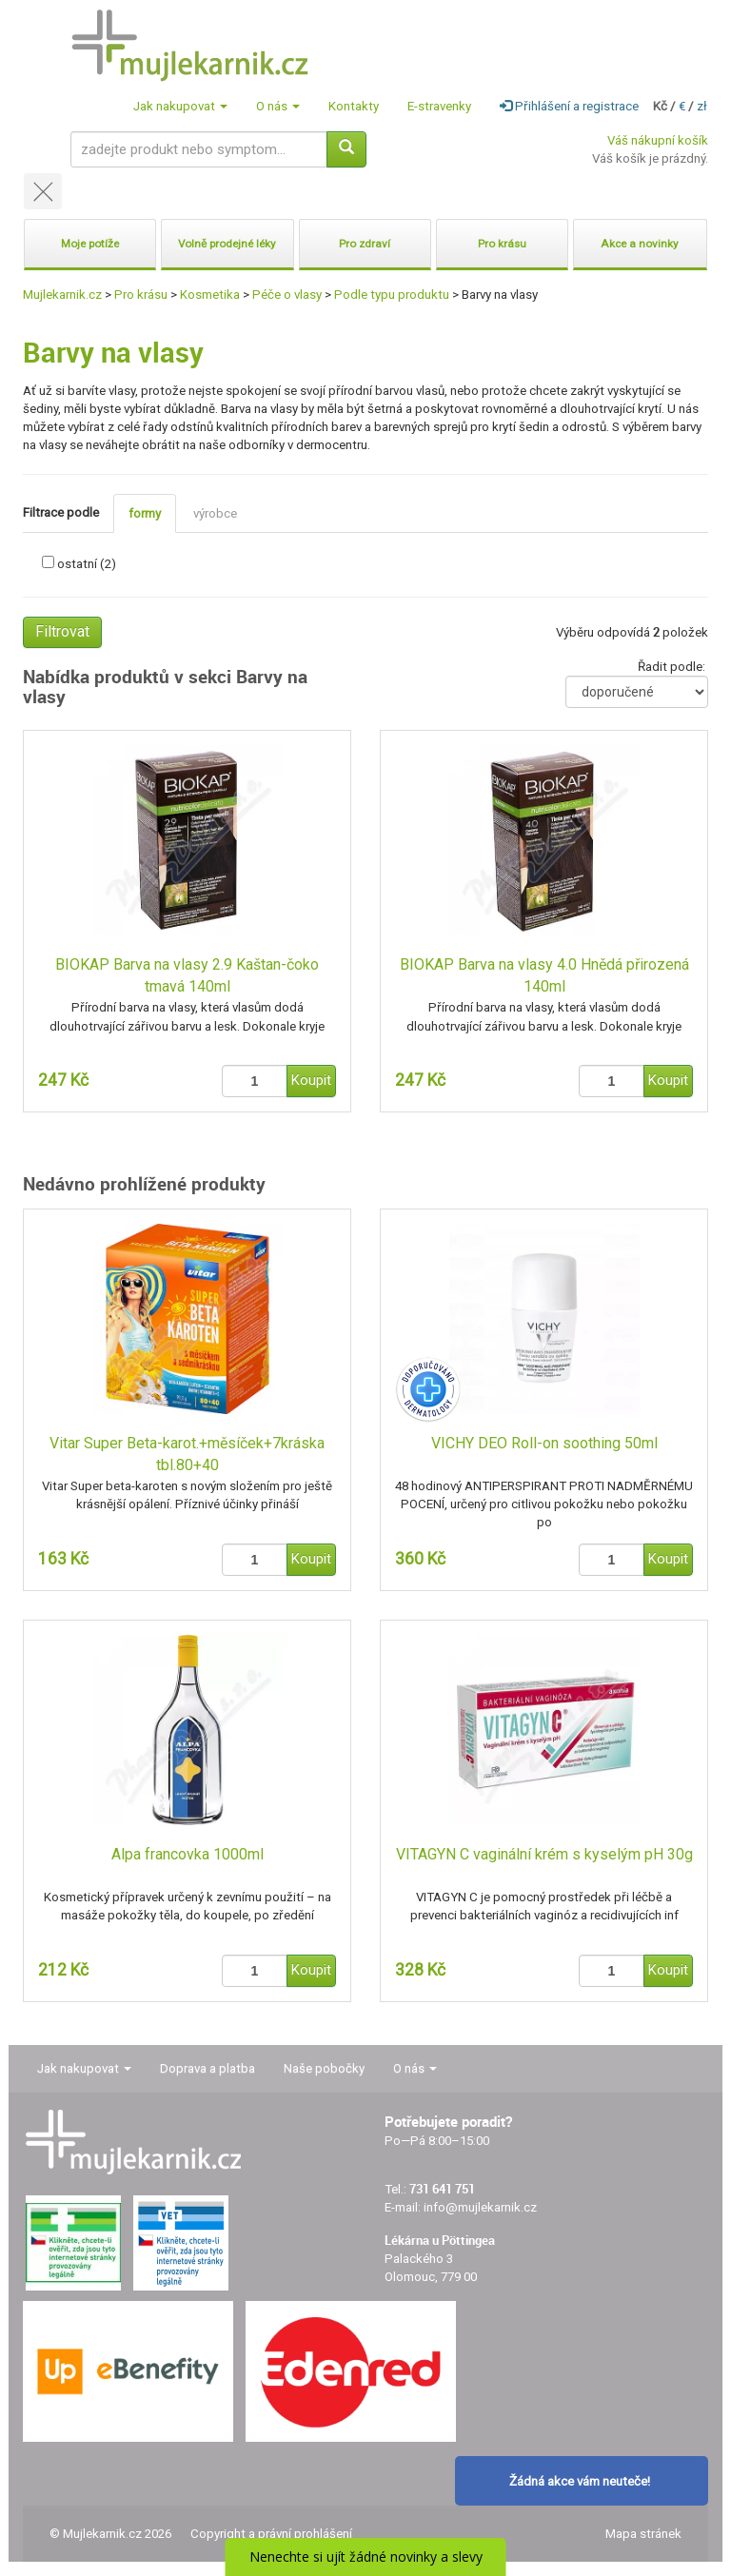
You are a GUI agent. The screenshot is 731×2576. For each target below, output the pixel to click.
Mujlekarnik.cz (62, 294)
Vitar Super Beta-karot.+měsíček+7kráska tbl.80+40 (187, 1454)
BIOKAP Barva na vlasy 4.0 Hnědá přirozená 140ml (544, 975)
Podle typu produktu (391, 294)
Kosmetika (210, 294)
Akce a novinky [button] (640, 243)
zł (702, 106)
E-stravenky (439, 106)
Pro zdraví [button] (364, 243)
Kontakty (353, 106)
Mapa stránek (643, 2534)
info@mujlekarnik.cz (480, 2207)
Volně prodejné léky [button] (227, 243)
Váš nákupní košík (657, 140)
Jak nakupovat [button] (180, 106)
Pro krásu (141, 294)
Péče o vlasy (287, 294)
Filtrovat (62, 631)
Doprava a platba (207, 2068)
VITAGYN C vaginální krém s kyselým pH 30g (544, 1854)
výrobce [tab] (215, 513)
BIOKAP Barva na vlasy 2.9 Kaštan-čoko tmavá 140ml (187, 975)
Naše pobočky (324, 2068)
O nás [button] (278, 106)
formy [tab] (144, 513)
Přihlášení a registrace (569, 106)
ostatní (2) (86, 564)
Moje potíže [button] (90, 243)
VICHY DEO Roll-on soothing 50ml (544, 1443)
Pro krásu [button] (502, 243)
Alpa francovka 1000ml (187, 1854)
